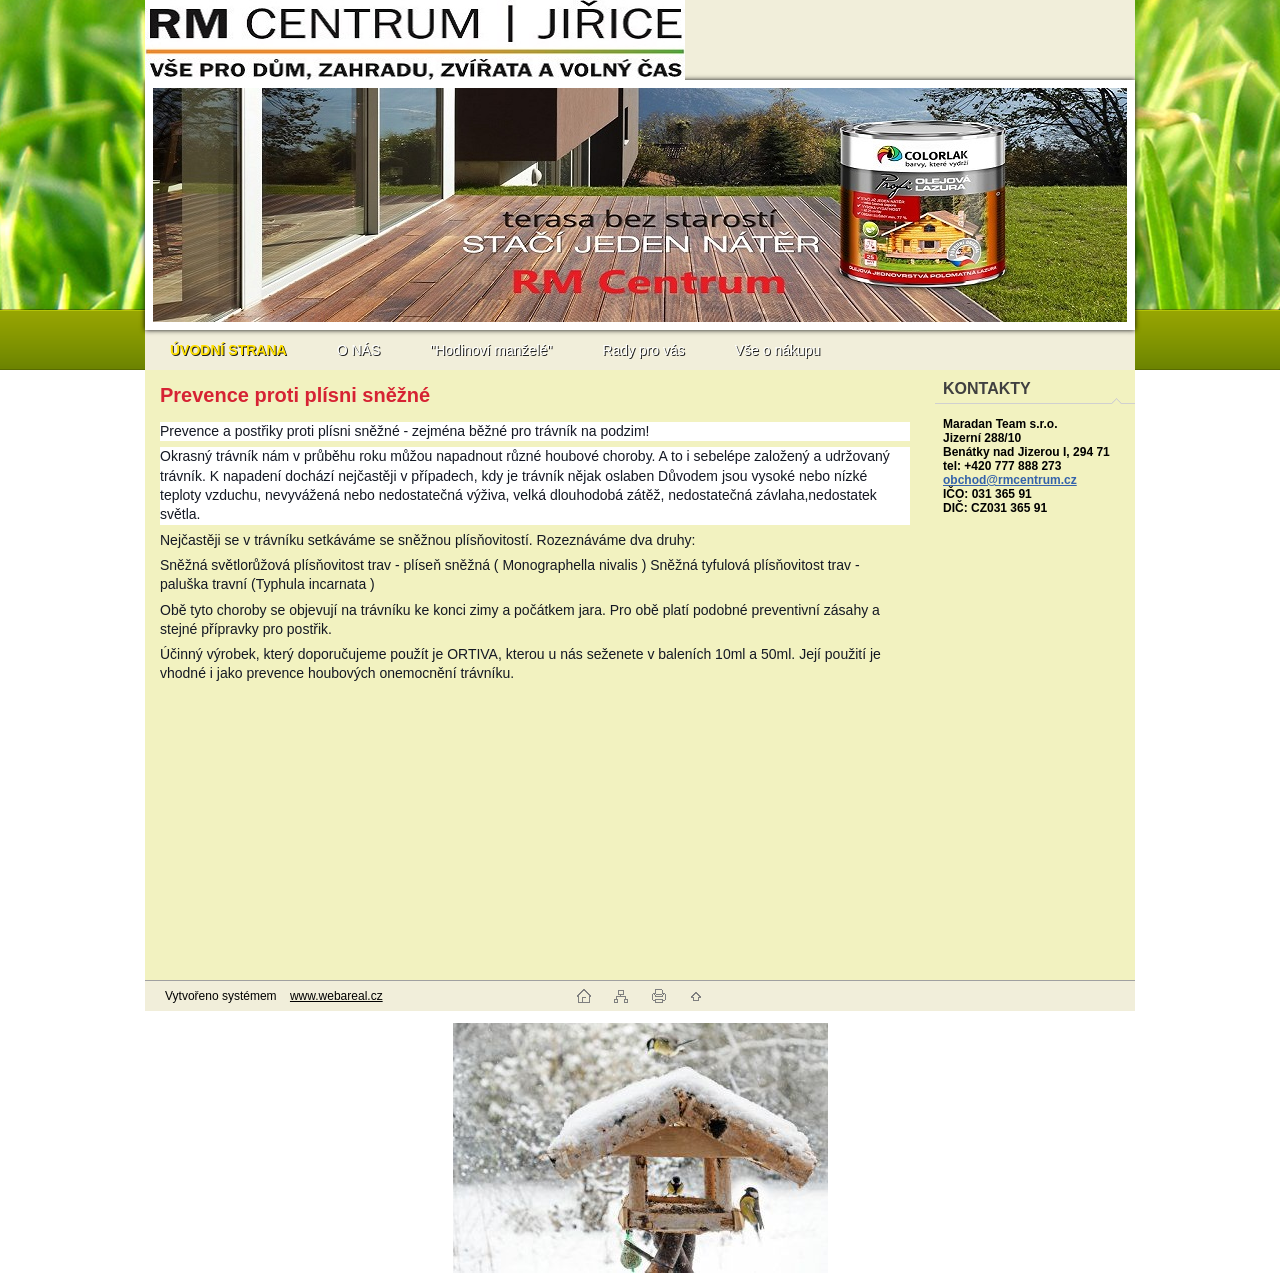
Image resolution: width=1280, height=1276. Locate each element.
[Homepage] (228, 350)
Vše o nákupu (778, 350)
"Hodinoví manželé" (491, 350)
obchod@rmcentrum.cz (1010, 480)
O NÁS (359, 350)
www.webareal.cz (336, 996)
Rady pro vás (643, 350)
